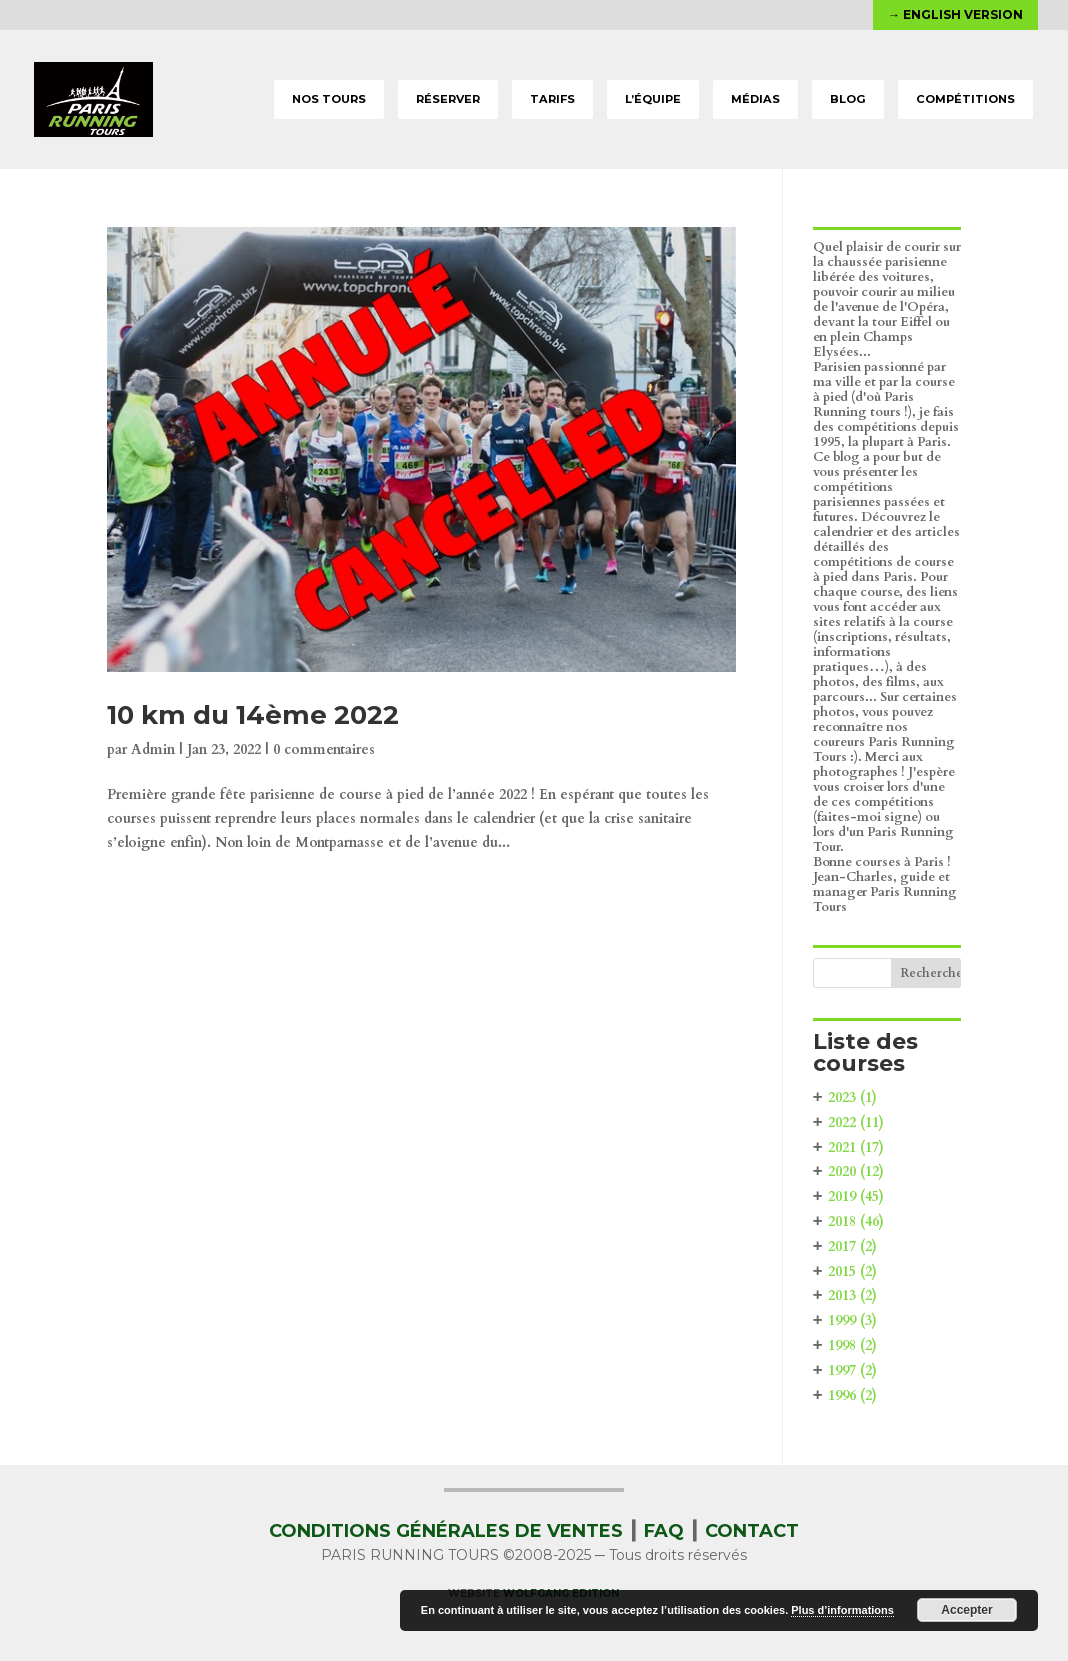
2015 (852, 1271)
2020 (856, 1171)
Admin (153, 749)
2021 (856, 1147)
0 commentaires (324, 749)
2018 (856, 1221)
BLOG (848, 99)
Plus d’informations (842, 1610)
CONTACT (752, 1531)
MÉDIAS (755, 99)
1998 (852, 1345)
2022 (856, 1122)
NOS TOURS (329, 99)
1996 (852, 1395)
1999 (852, 1320)
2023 (852, 1097)
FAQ (664, 1531)
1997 (852, 1370)
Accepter (966, 1610)
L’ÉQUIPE (653, 99)
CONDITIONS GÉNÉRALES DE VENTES (446, 1531)
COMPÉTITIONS (965, 99)
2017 (852, 1246)
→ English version (955, 14)
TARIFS (552, 99)
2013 (852, 1295)
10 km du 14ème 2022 (253, 715)
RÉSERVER (448, 99)
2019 (856, 1196)
